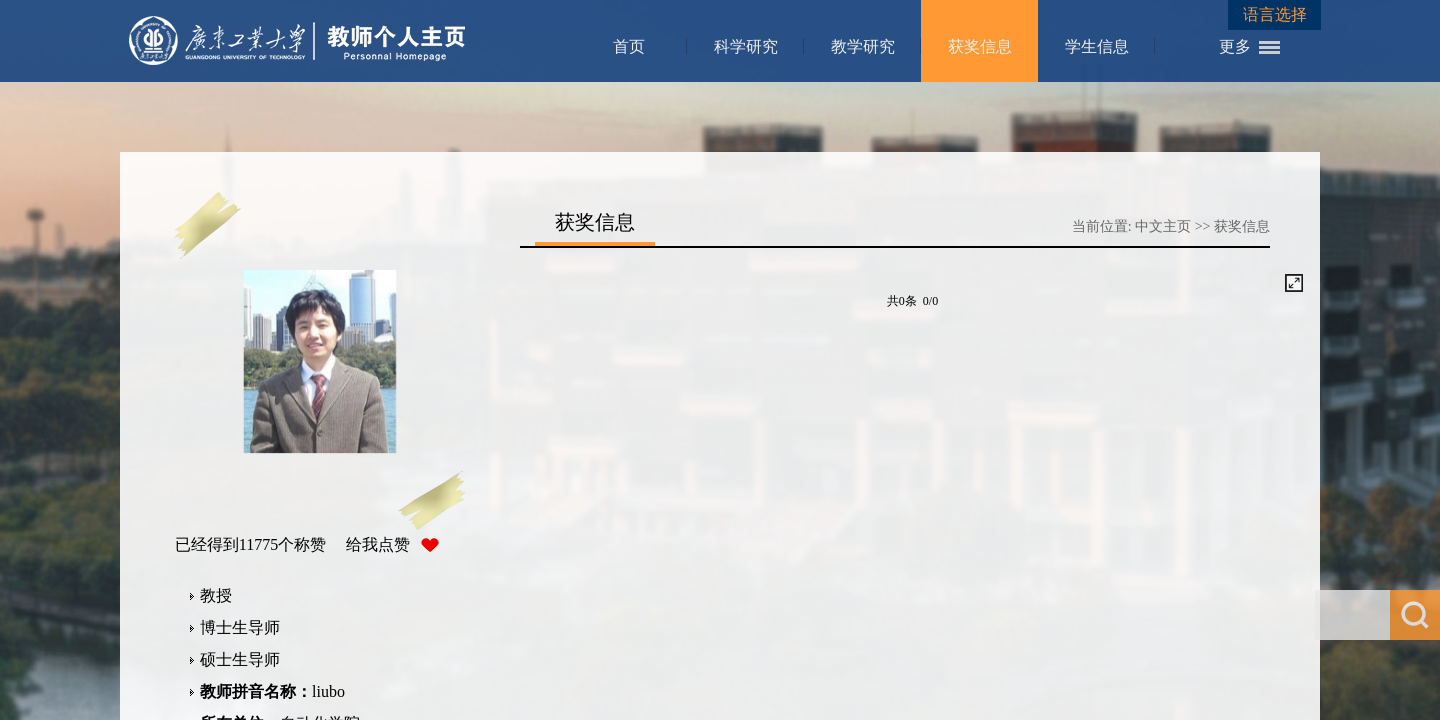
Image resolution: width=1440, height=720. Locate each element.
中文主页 (1163, 226)
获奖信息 (980, 46)
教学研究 (863, 46)
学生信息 (1097, 46)
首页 (629, 46)
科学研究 (746, 46)
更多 (1235, 46)
